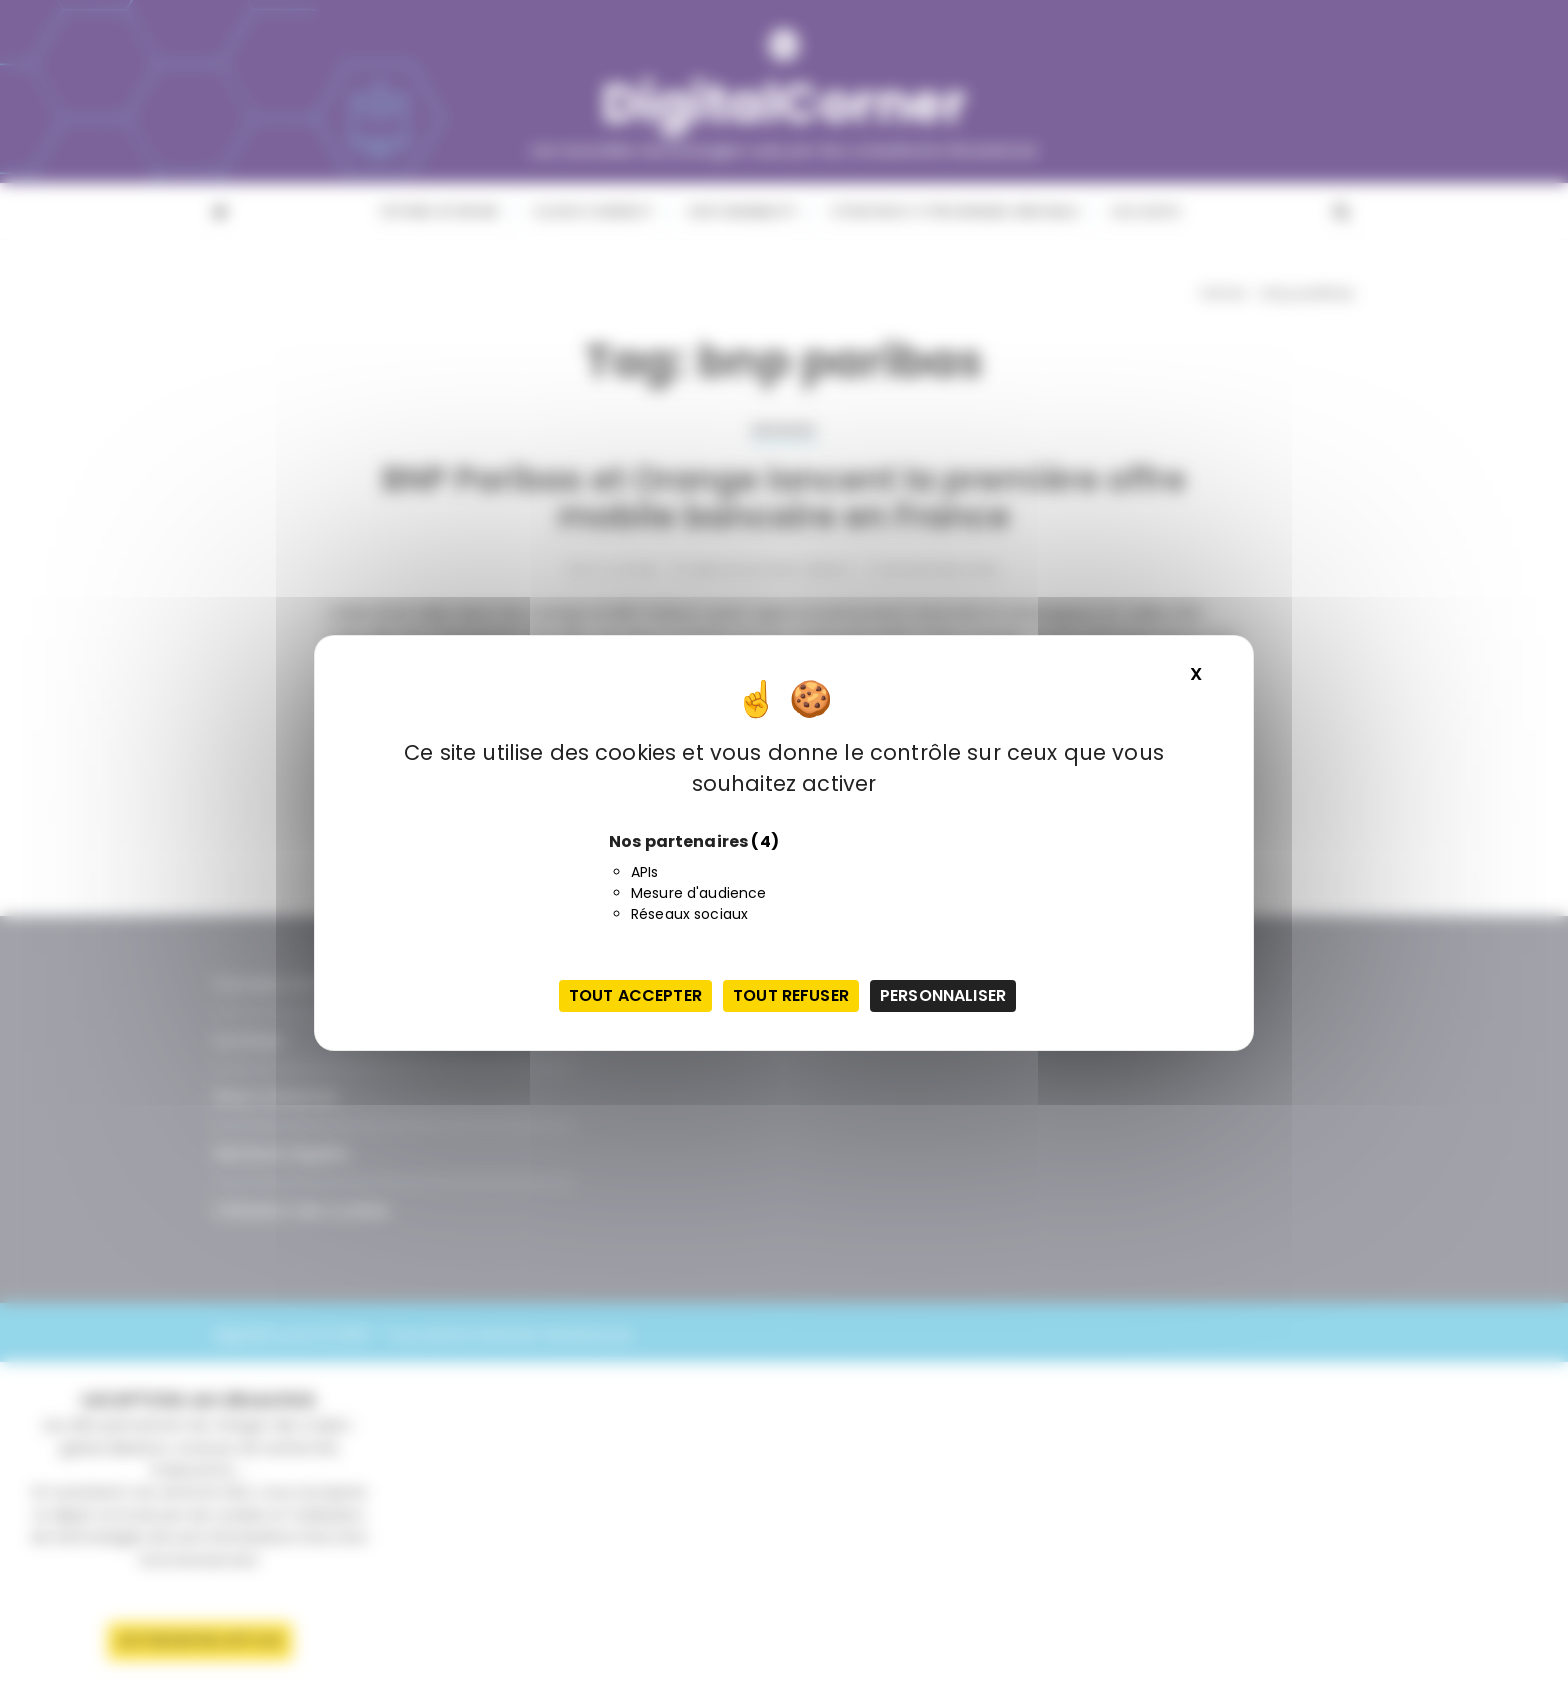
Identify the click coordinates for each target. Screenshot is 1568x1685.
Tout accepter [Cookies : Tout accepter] (635, 995)
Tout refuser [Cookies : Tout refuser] (791, 995)
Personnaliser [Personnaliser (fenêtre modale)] (943, 995)
